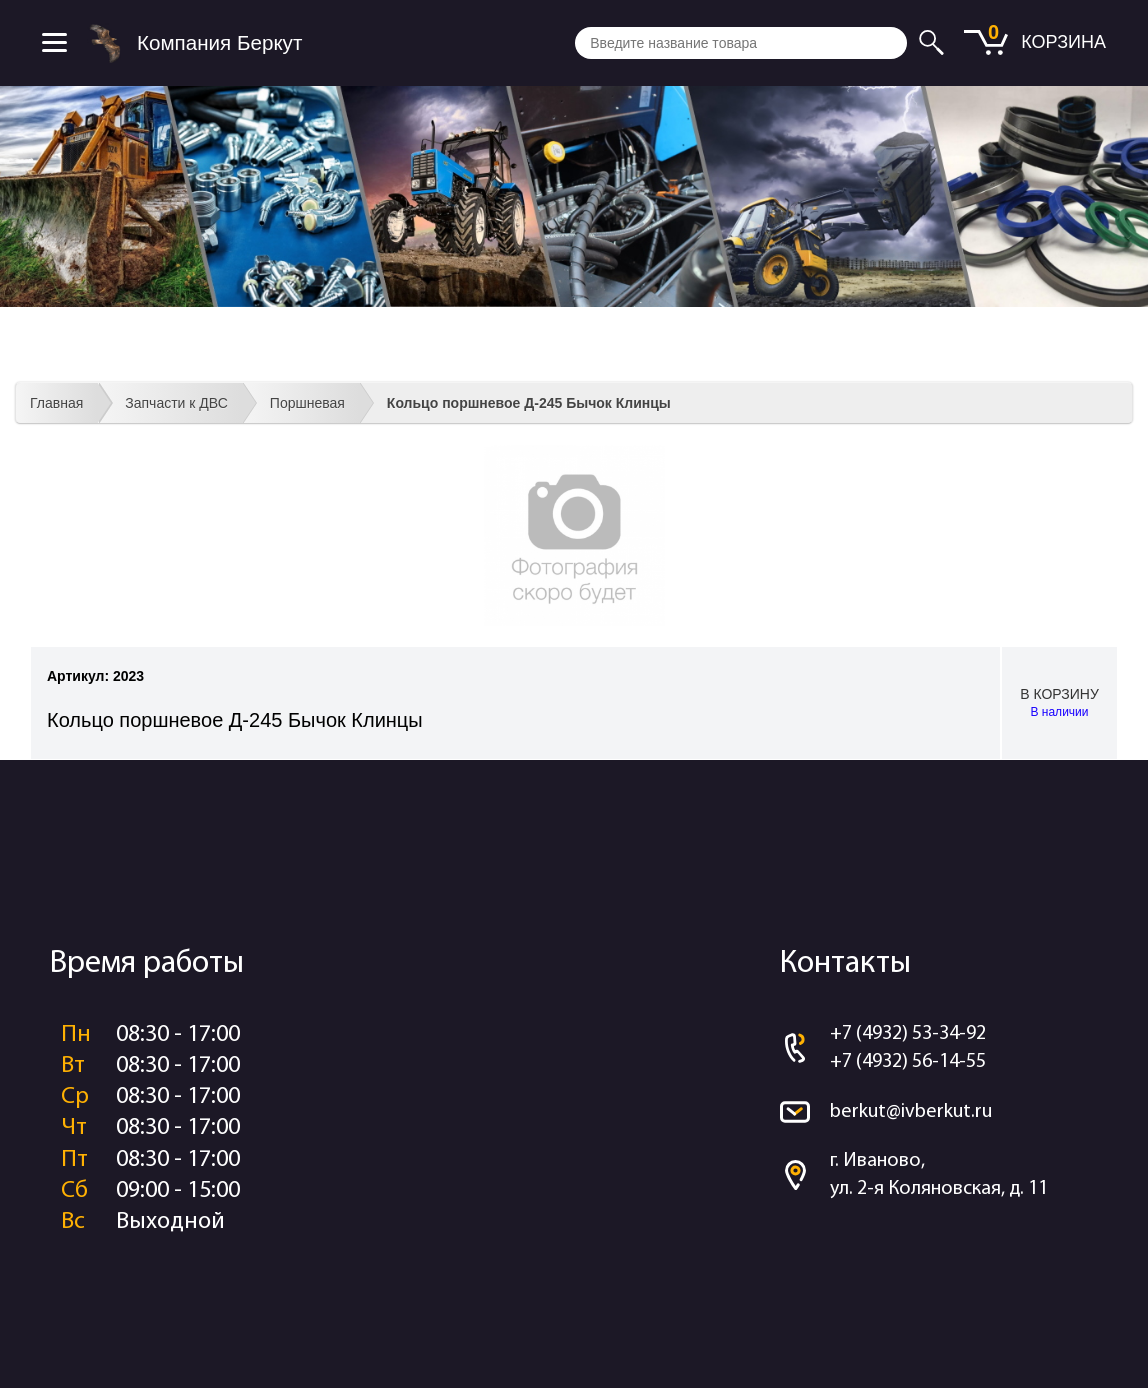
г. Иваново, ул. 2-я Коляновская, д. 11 (939, 1175)
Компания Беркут (219, 42)
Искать (934, 43)
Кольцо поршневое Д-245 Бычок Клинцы (529, 403)
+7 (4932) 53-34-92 (908, 1034)
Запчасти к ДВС (176, 403)
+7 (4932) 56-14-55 (908, 1062)
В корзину (1059, 703)
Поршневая (307, 403)
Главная (56, 403)
